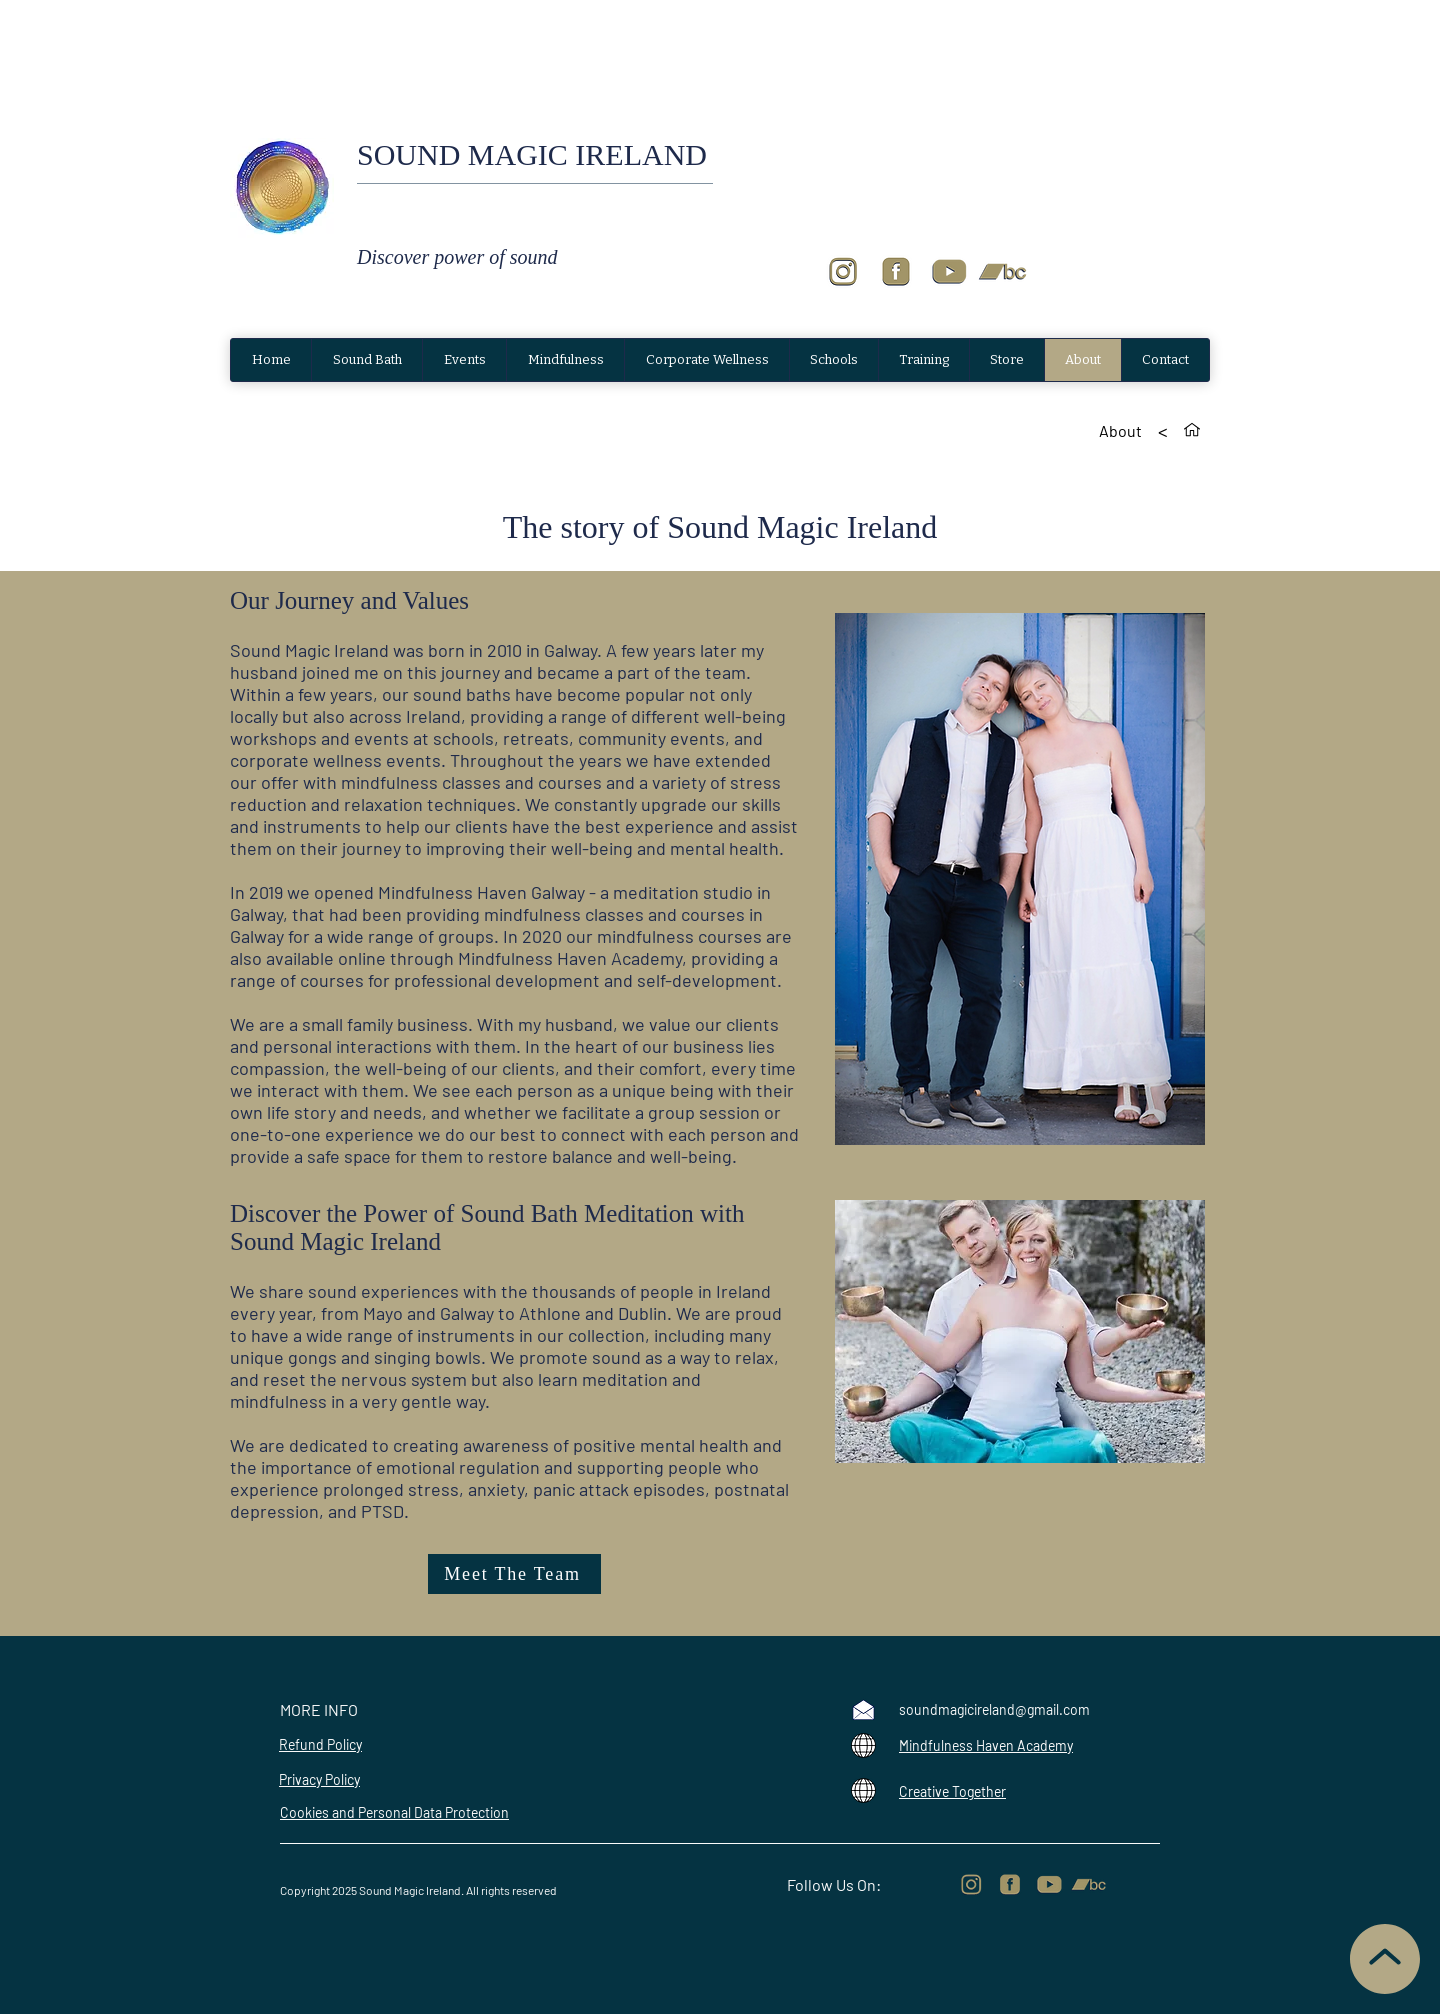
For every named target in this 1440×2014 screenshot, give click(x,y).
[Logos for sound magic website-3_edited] (1010, 1885)
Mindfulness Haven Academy (986, 1745)
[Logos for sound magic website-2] (949, 272)
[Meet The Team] (514, 1574)
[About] (1120, 430)
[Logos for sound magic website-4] (843, 272)
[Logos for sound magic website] (1002, 272)
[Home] (1192, 430)
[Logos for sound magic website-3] (896, 272)
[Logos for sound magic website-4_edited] (971, 1885)
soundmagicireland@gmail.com (994, 1709)
